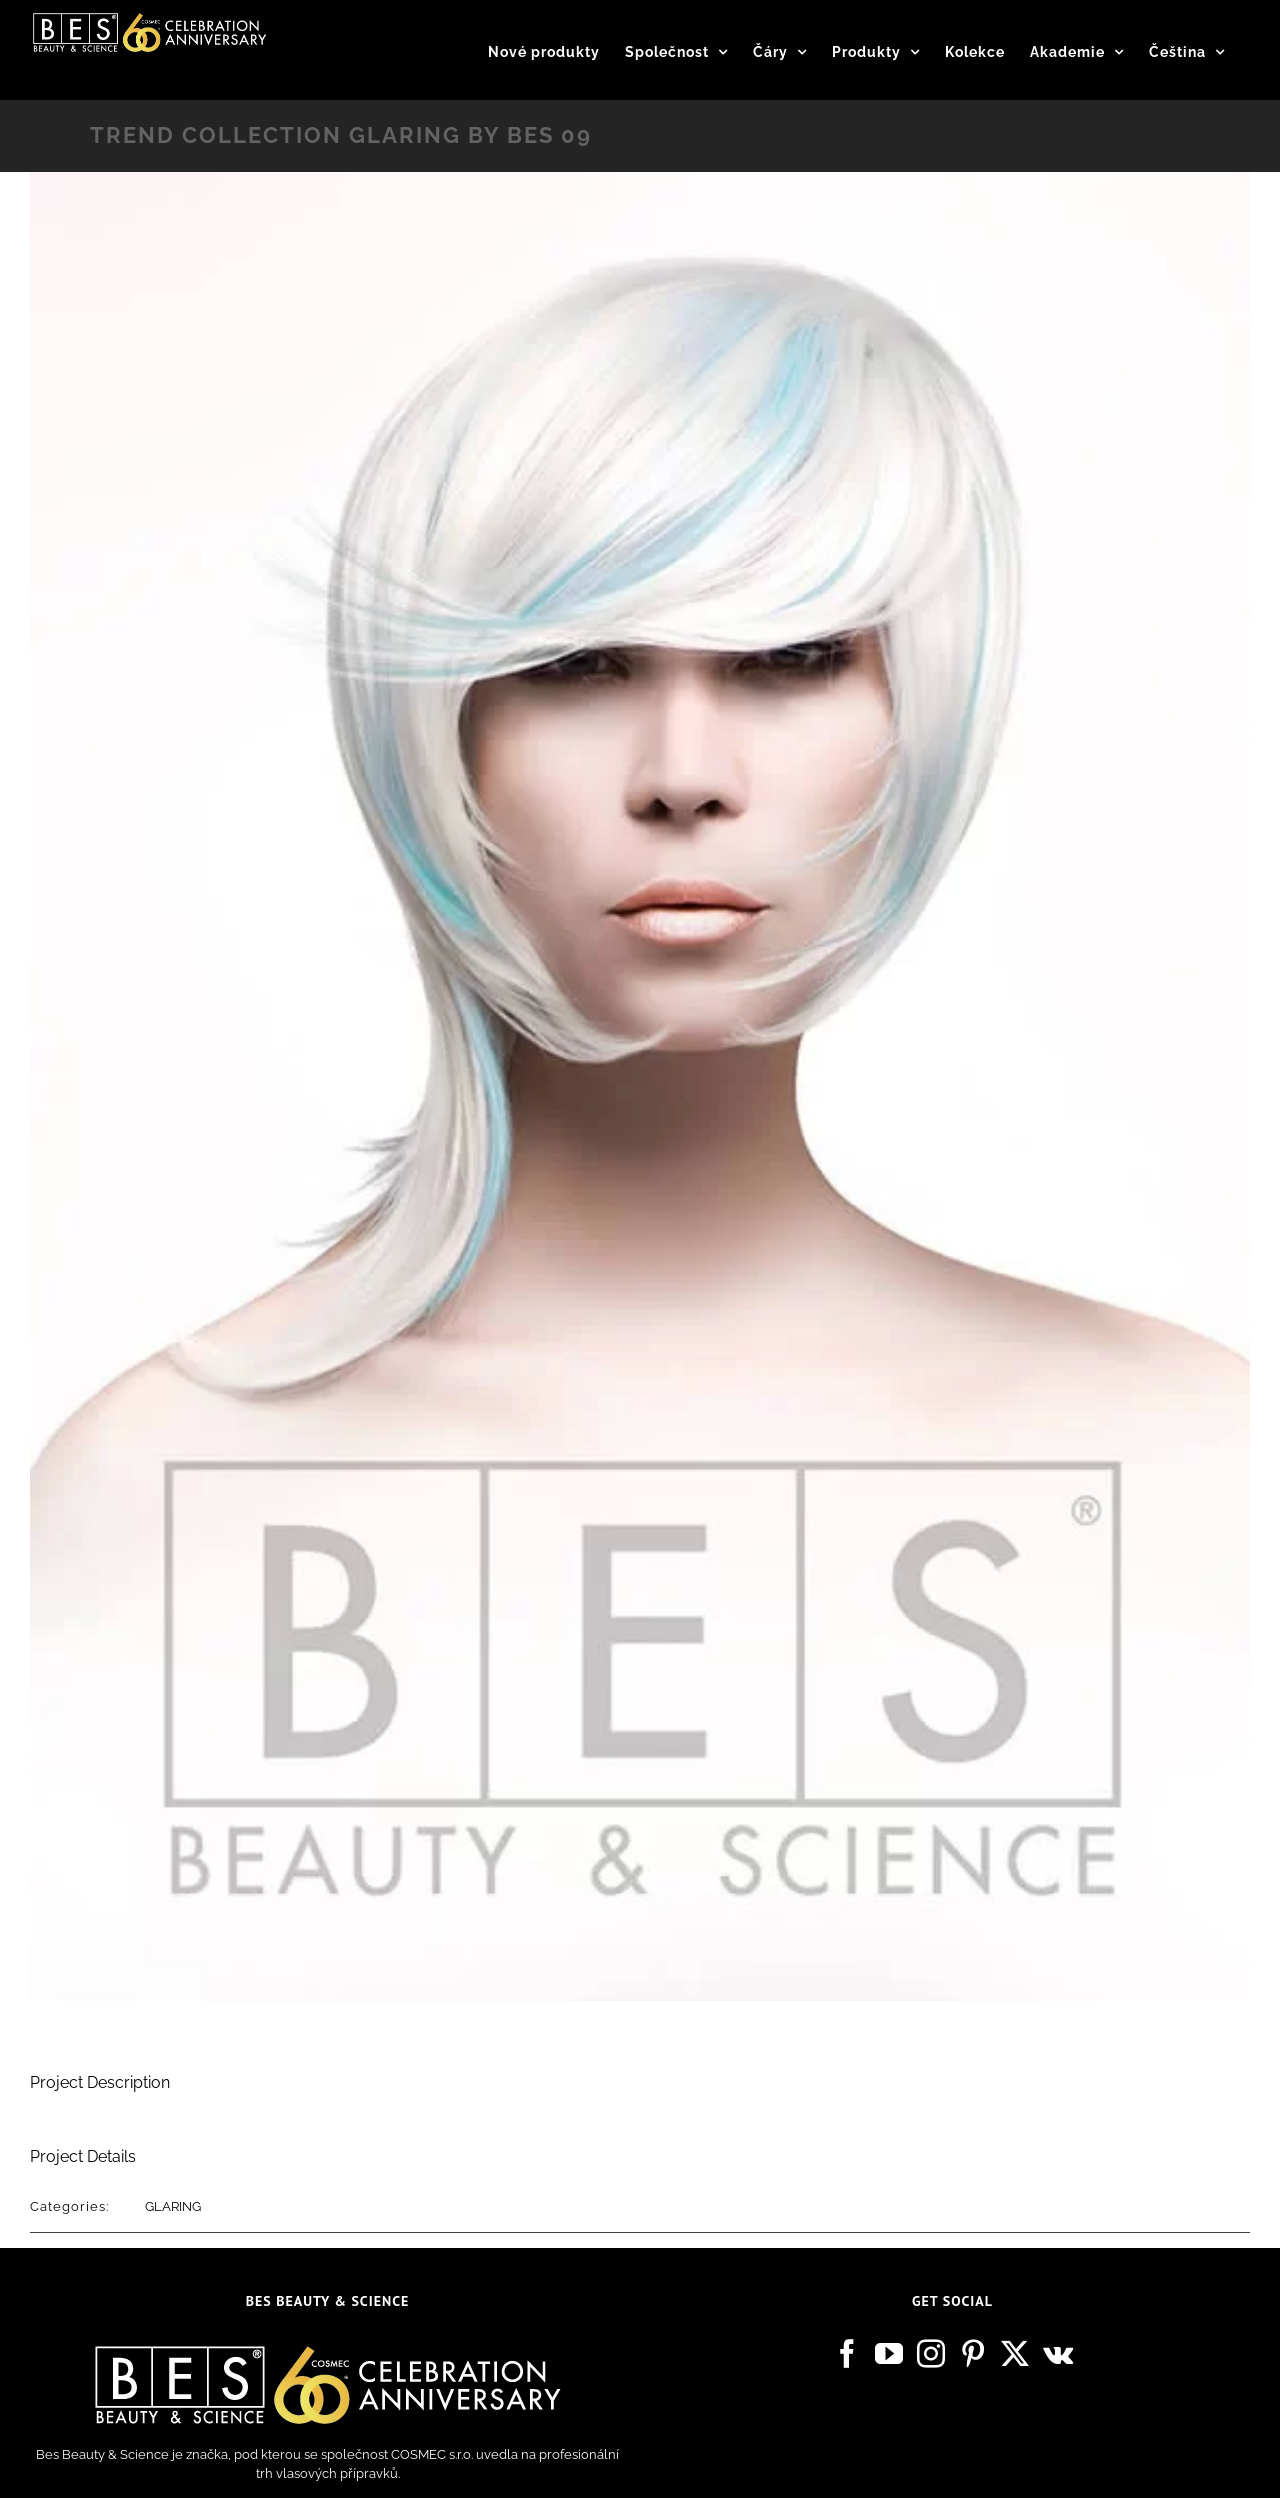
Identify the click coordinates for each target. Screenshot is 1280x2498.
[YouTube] (889, 2354)
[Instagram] (931, 2354)
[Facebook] (847, 2354)
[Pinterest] (973, 2354)
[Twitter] (1015, 2354)
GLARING (173, 2206)
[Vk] (1058, 2354)
